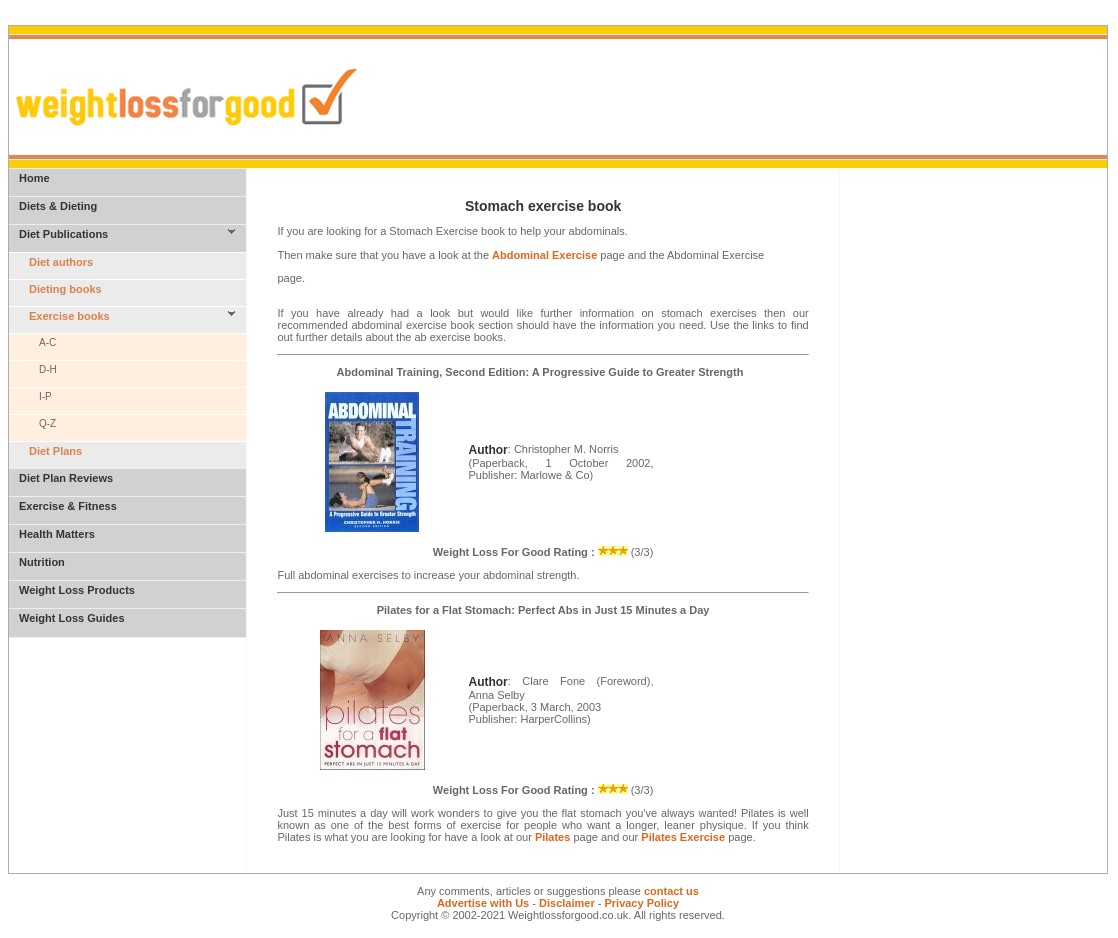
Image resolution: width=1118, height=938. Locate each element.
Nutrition (42, 562)
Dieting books (65, 289)
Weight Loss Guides (72, 618)
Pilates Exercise (683, 837)
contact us (671, 891)
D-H (48, 369)
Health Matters (57, 534)
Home (34, 178)
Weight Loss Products (77, 590)
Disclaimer (567, 903)
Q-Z (47, 423)
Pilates (552, 837)
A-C (47, 342)
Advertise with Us (483, 903)
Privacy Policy (641, 903)
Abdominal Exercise (544, 255)
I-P (45, 396)
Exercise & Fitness (68, 506)
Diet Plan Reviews (66, 478)
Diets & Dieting (58, 206)
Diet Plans (55, 451)
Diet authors (61, 262)
